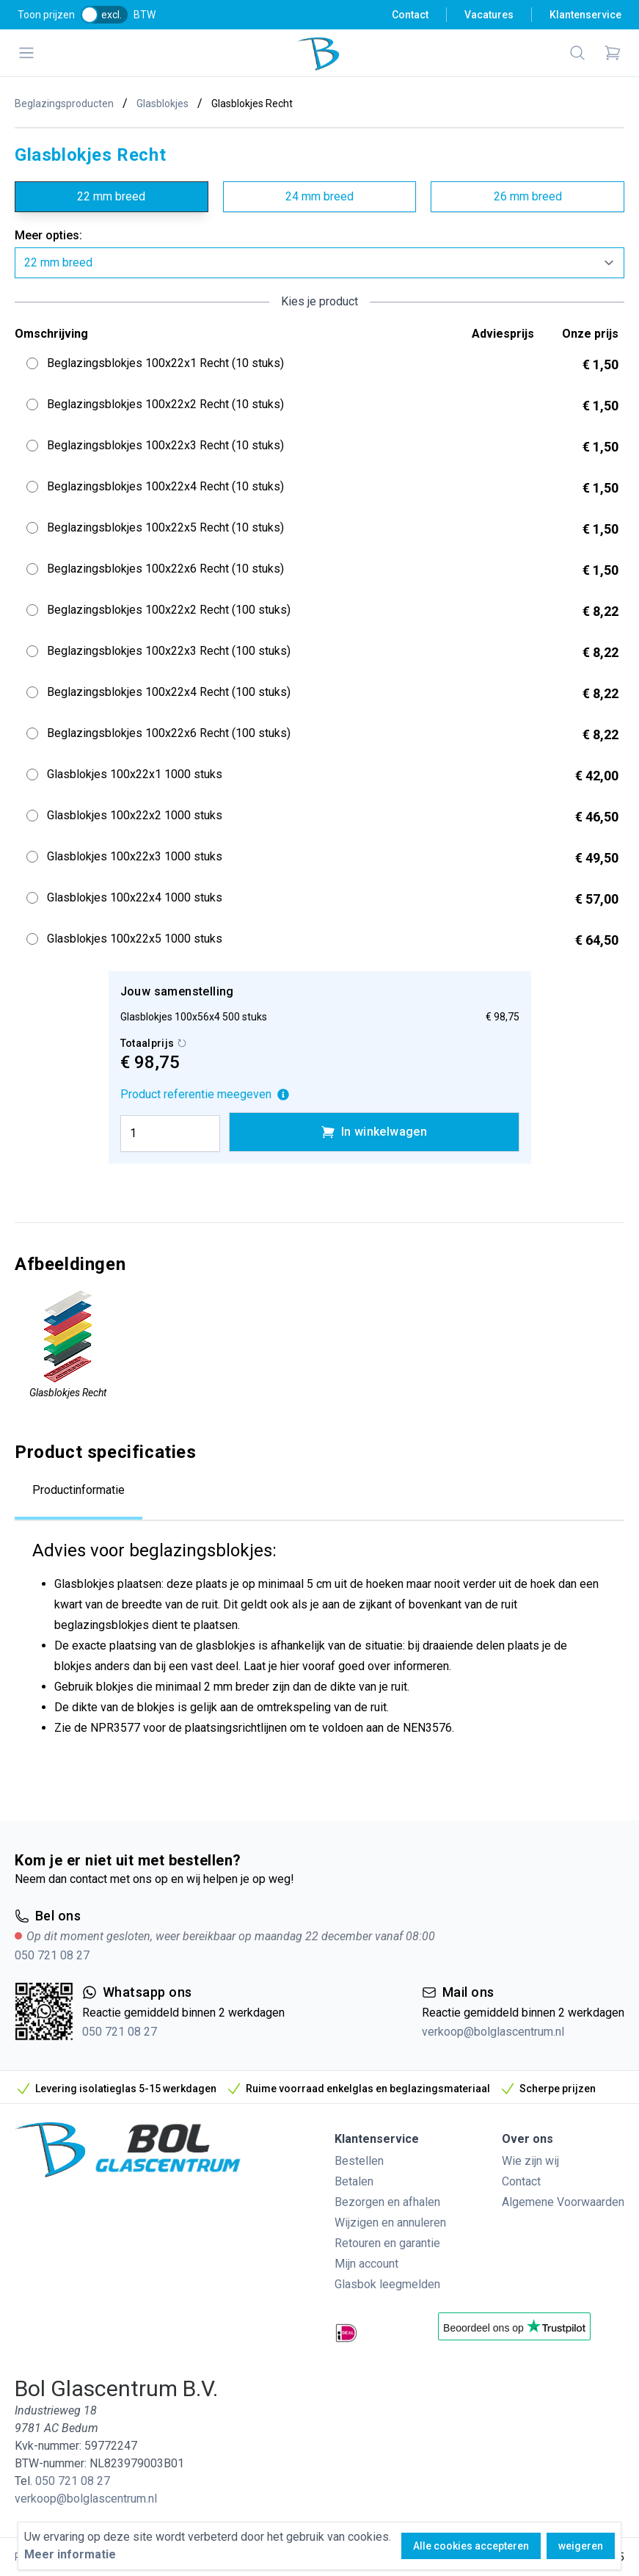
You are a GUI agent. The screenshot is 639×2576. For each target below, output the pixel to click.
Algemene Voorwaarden (563, 2202)
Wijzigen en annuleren (390, 2222)
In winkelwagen (374, 1132)
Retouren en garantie (387, 2243)
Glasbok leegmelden (387, 2284)
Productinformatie (78, 1490)
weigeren (580, 2546)
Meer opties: (48, 235)
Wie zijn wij (530, 2161)
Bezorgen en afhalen (387, 2202)
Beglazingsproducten (64, 103)
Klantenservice (585, 15)
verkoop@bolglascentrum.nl (493, 2032)
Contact (410, 15)
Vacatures (489, 15)
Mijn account (366, 2264)
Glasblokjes (162, 103)
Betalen (354, 2181)
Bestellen (359, 2161)
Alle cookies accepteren (471, 2546)
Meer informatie (70, 2554)
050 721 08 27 (52, 1955)
